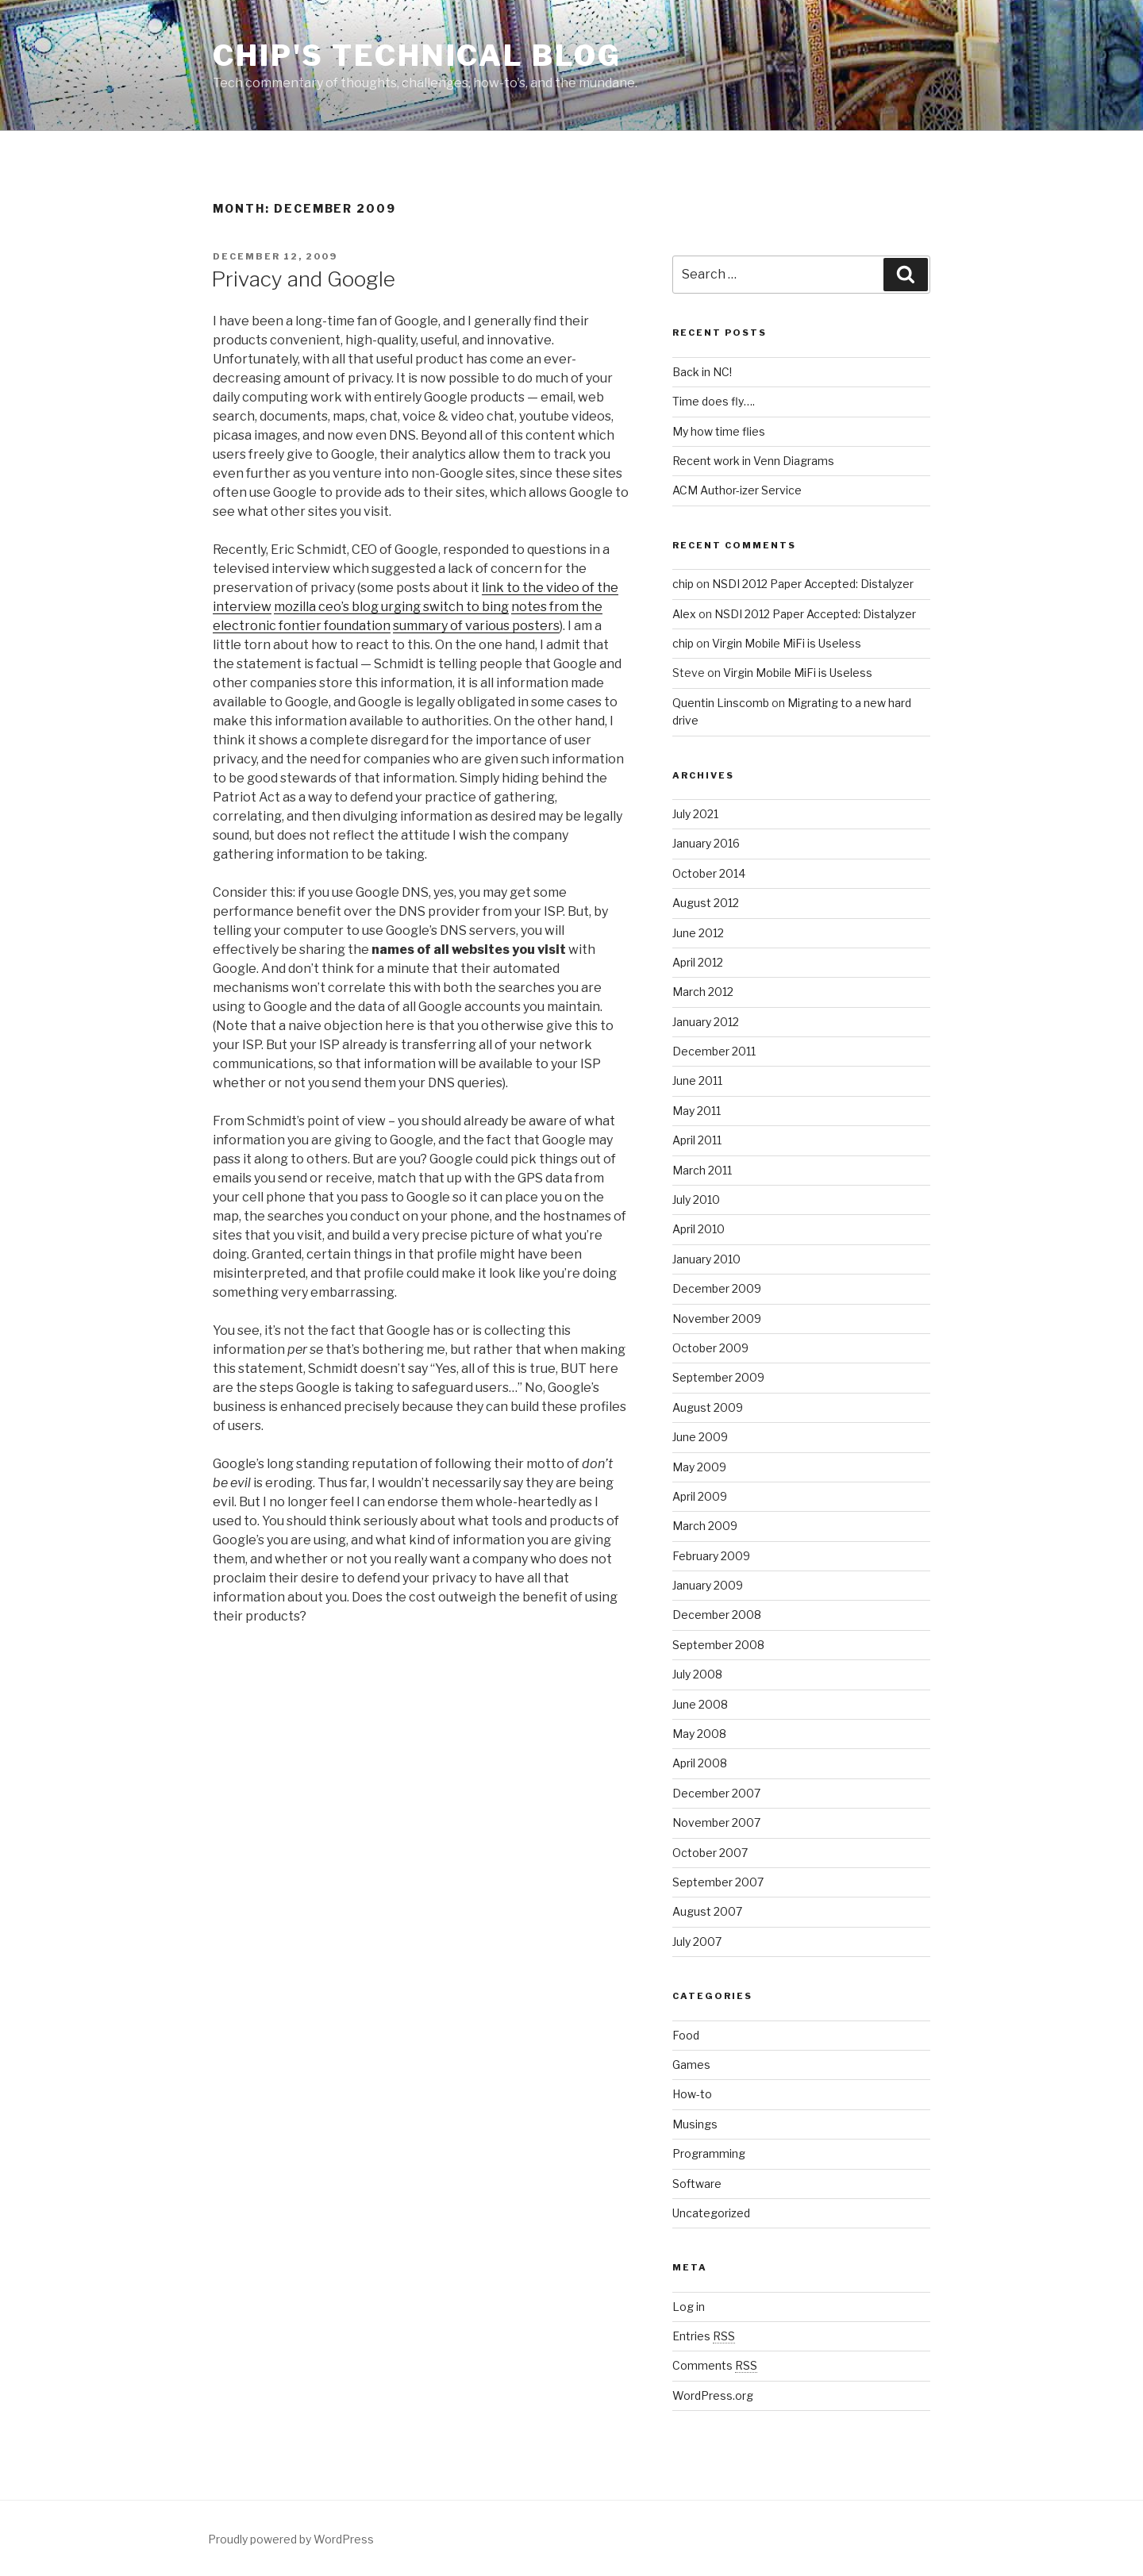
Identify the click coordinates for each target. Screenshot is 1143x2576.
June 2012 (698, 933)
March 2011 (702, 1170)
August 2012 (705, 902)
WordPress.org (712, 2395)
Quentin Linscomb (720, 702)
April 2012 (697, 962)
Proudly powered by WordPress (291, 2539)
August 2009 (707, 1407)
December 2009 (716, 1288)
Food (685, 2035)
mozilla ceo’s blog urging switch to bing (391, 606)
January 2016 (706, 843)
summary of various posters (476, 625)
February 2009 (711, 1556)
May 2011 (696, 1110)
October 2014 (708, 873)
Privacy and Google (303, 279)
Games (691, 2064)
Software (697, 2183)
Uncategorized (711, 2213)
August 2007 (707, 1911)
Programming (708, 2153)
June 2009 (700, 1437)
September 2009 (718, 1377)
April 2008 (699, 1763)
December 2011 (714, 1051)
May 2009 (699, 1467)
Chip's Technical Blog (417, 55)
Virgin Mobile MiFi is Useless (786, 643)
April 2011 (697, 1140)
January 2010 (706, 1259)
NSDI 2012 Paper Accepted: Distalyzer (813, 583)
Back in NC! (702, 372)
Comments (714, 2365)
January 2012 (705, 1021)
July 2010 (696, 1199)
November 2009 (716, 1318)
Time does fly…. (713, 401)
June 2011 (697, 1080)
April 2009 (699, 1496)
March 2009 (704, 1525)
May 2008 (699, 1733)
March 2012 (702, 991)
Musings (695, 2124)
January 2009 (707, 1585)
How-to (692, 2094)
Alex (684, 614)
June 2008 (700, 1704)
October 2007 (710, 1852)
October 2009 (710, 1348)
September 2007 (718, 1882)
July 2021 (695, 814)
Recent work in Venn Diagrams (753, 460)
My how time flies (718, 431)
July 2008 (697, 1674)
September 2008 (718, 1644)
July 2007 (697, 1941)
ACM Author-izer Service (737, 490)
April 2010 (698, 1229)
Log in (688, 2306)
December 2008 (716, 1614)
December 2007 (716, 1793)
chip (683, 583)
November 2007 (716, 1822)
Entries (703, 2336)
